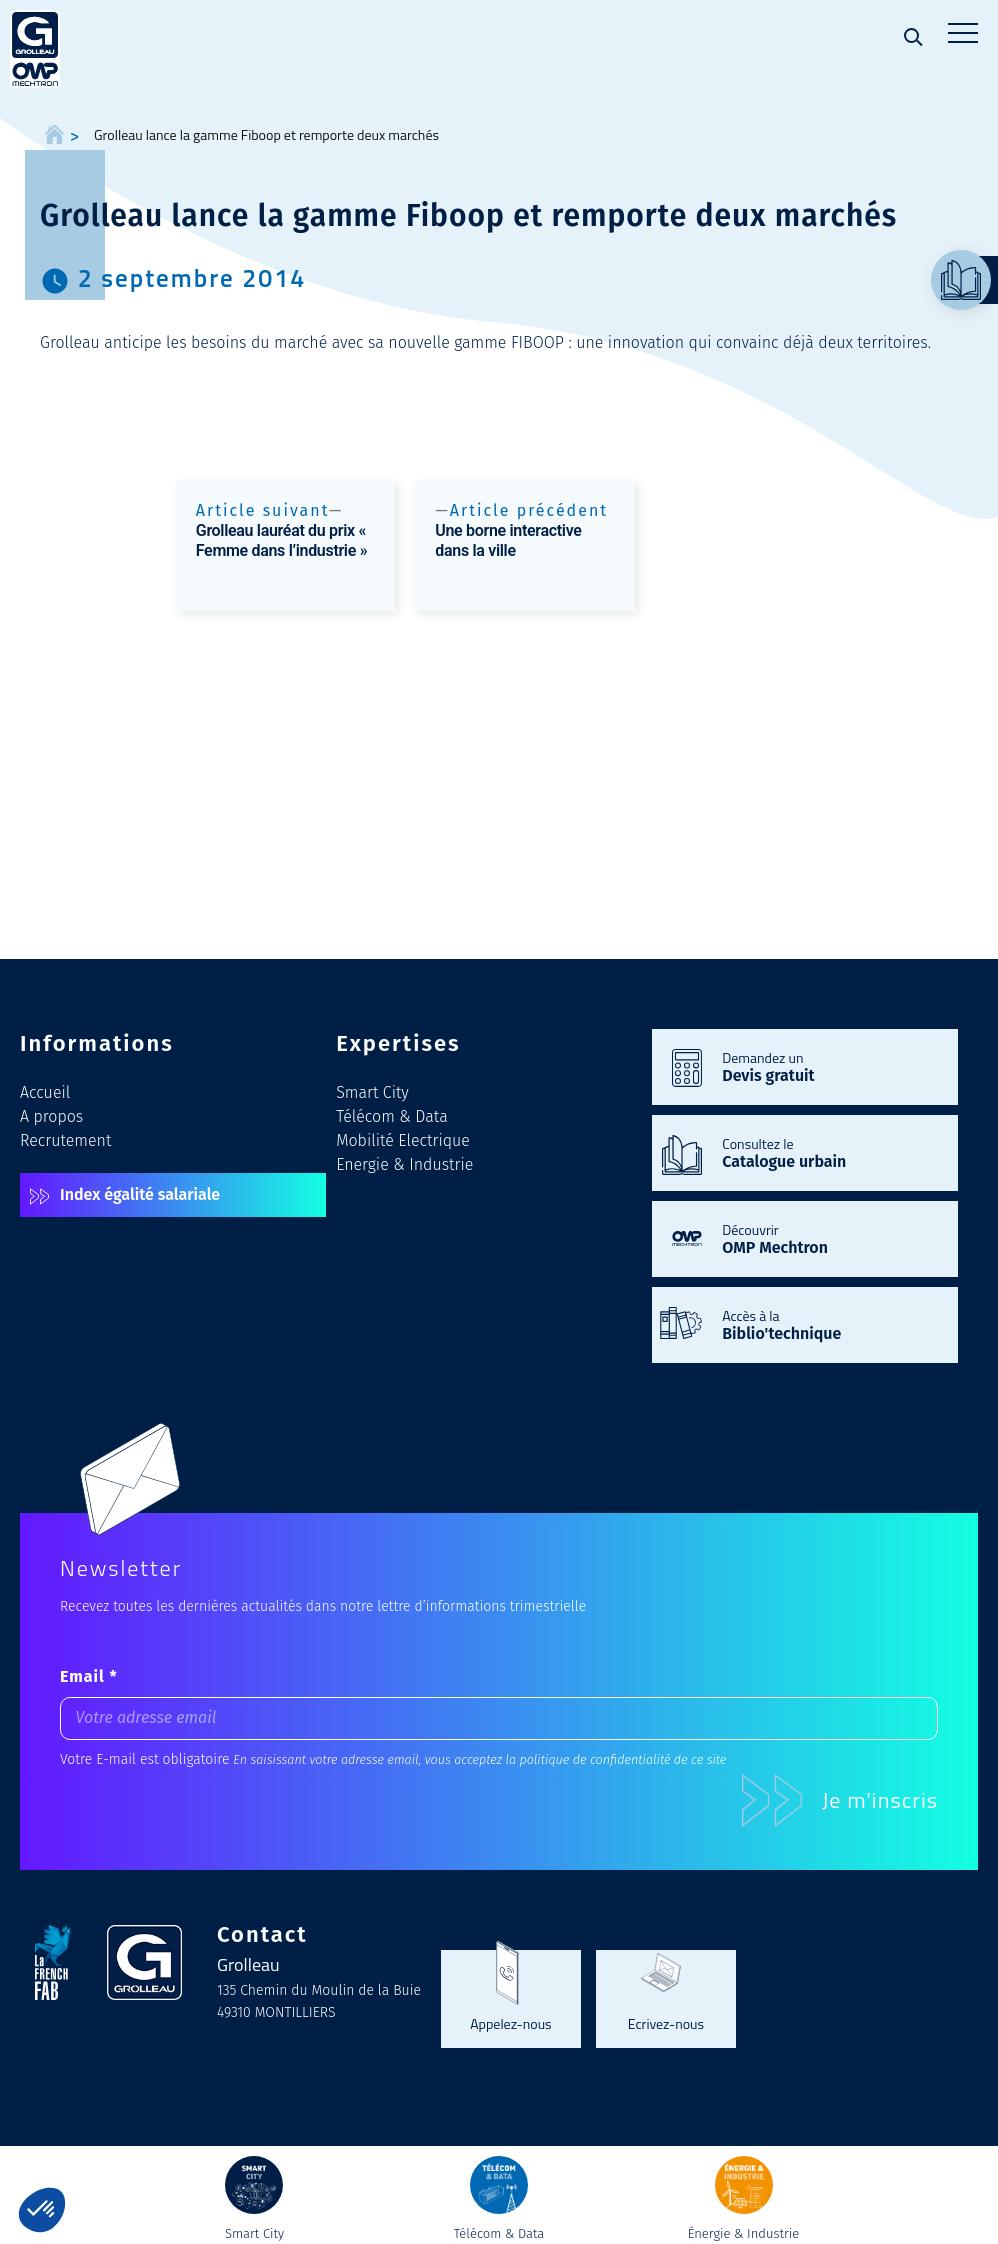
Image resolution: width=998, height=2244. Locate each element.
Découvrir (830, 1238)
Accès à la (830, 1324)
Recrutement (65, 1140)
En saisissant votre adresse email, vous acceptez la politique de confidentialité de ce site (479, 1759)
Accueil (45, 1092)
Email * (89, 1676)
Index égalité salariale (140, 1194)
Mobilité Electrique (403, 1140)
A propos (51, 1116)
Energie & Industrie (404, 1164)
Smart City (372, 1092)
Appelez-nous (510, 2023)
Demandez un (830, 1066)
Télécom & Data (392, 1116)
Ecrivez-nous (666, 2023)
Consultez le (830, 1152)
